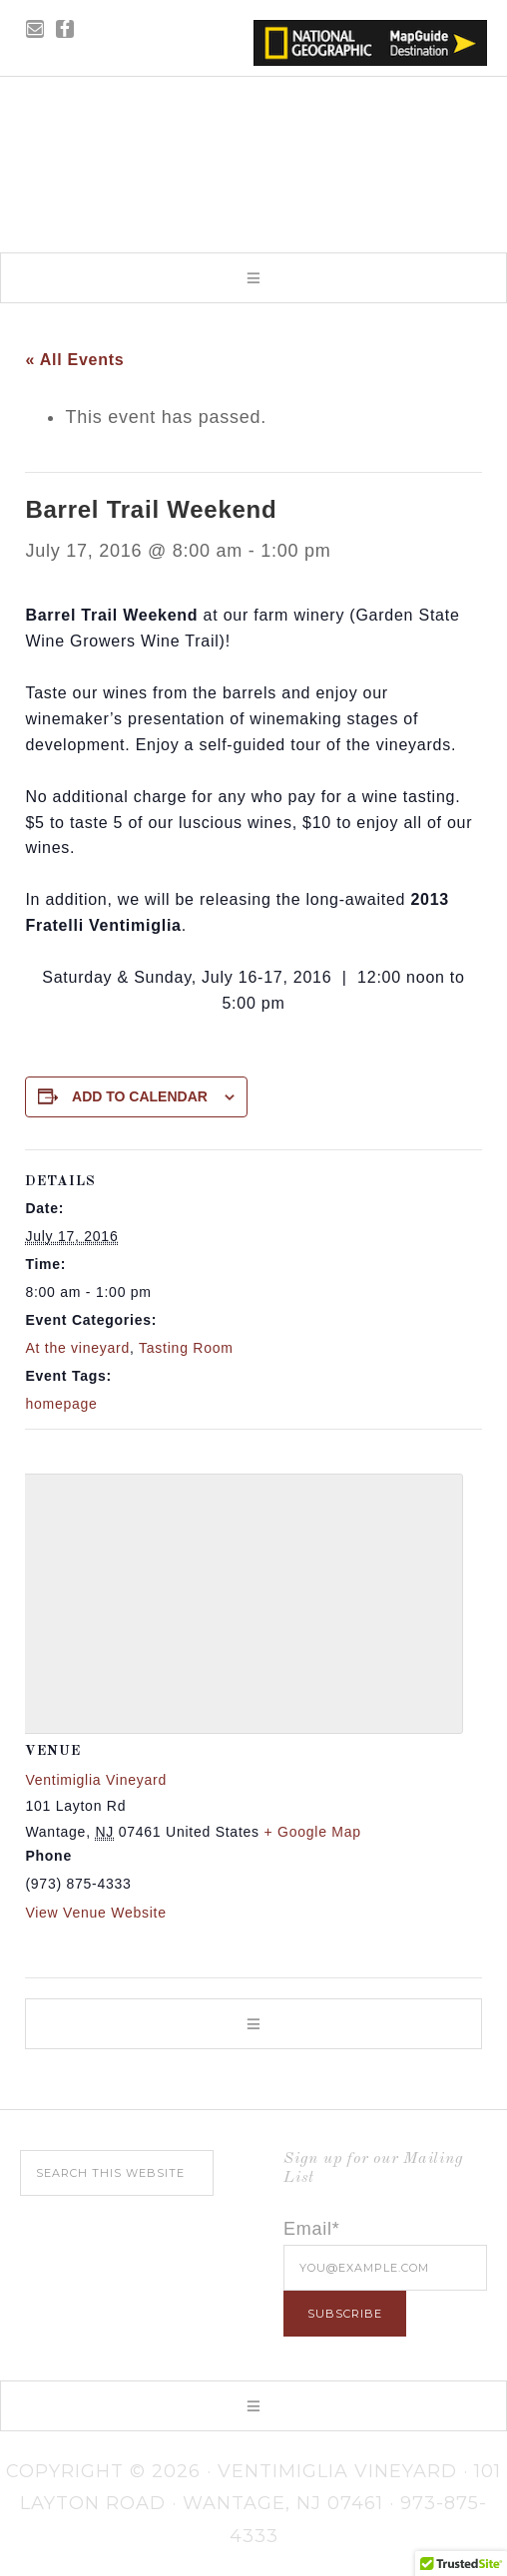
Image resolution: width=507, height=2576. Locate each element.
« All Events (74, 359)
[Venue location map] (235, 1600)
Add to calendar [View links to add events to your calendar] (140, 1096)
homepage (61, 1404)
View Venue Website (95, 1913)
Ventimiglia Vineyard (253, 158)
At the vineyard (77, 1348)
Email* (311, 2229)
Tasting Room (186, 1348)
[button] (253, 277)
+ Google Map (311, 1832)
